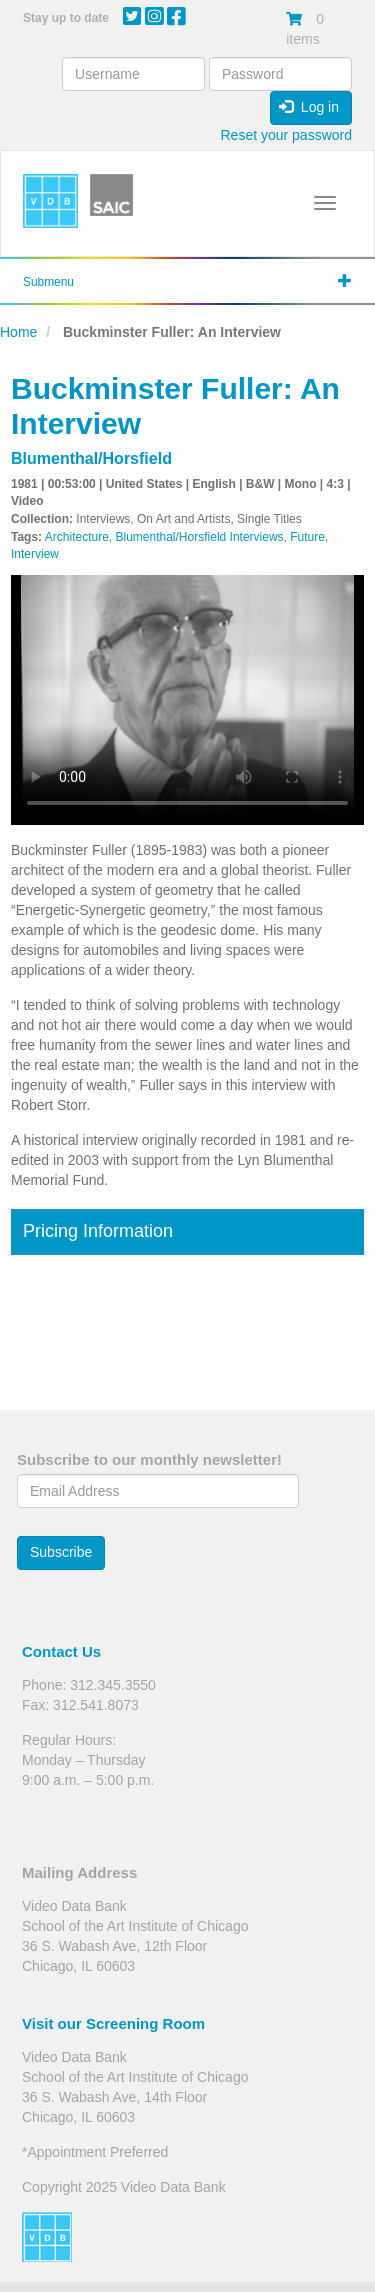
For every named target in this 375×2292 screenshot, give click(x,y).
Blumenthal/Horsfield (91, 458)
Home (18, 332)
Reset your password (286, 135)
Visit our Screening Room (113, 2023)
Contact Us (61, 1651)
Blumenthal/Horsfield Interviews (200, 537)
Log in (309, 107)
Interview (35, 554)
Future (307, 537)
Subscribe (61, 1552)
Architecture (77, 537)
